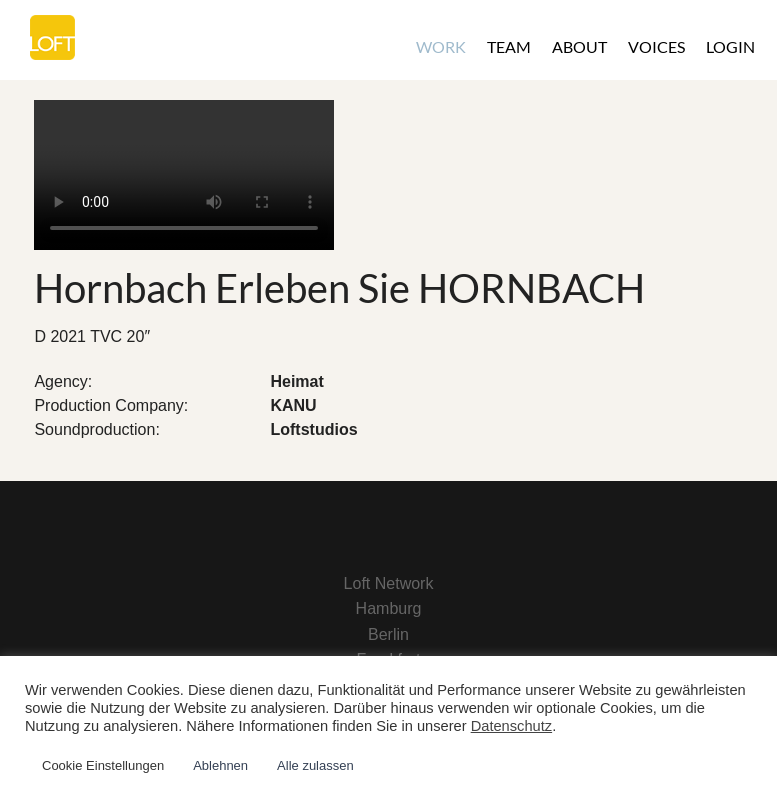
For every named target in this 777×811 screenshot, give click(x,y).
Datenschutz (511, 726)
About (579, 46)
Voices (656, 46)
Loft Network (389, 583)
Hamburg (389, 608)
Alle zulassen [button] (315, 765)
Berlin (388, 634)
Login (730, 46)
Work (441, 46)
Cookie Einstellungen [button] (103, 765)
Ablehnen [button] (220, 765)
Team (509, 46)
